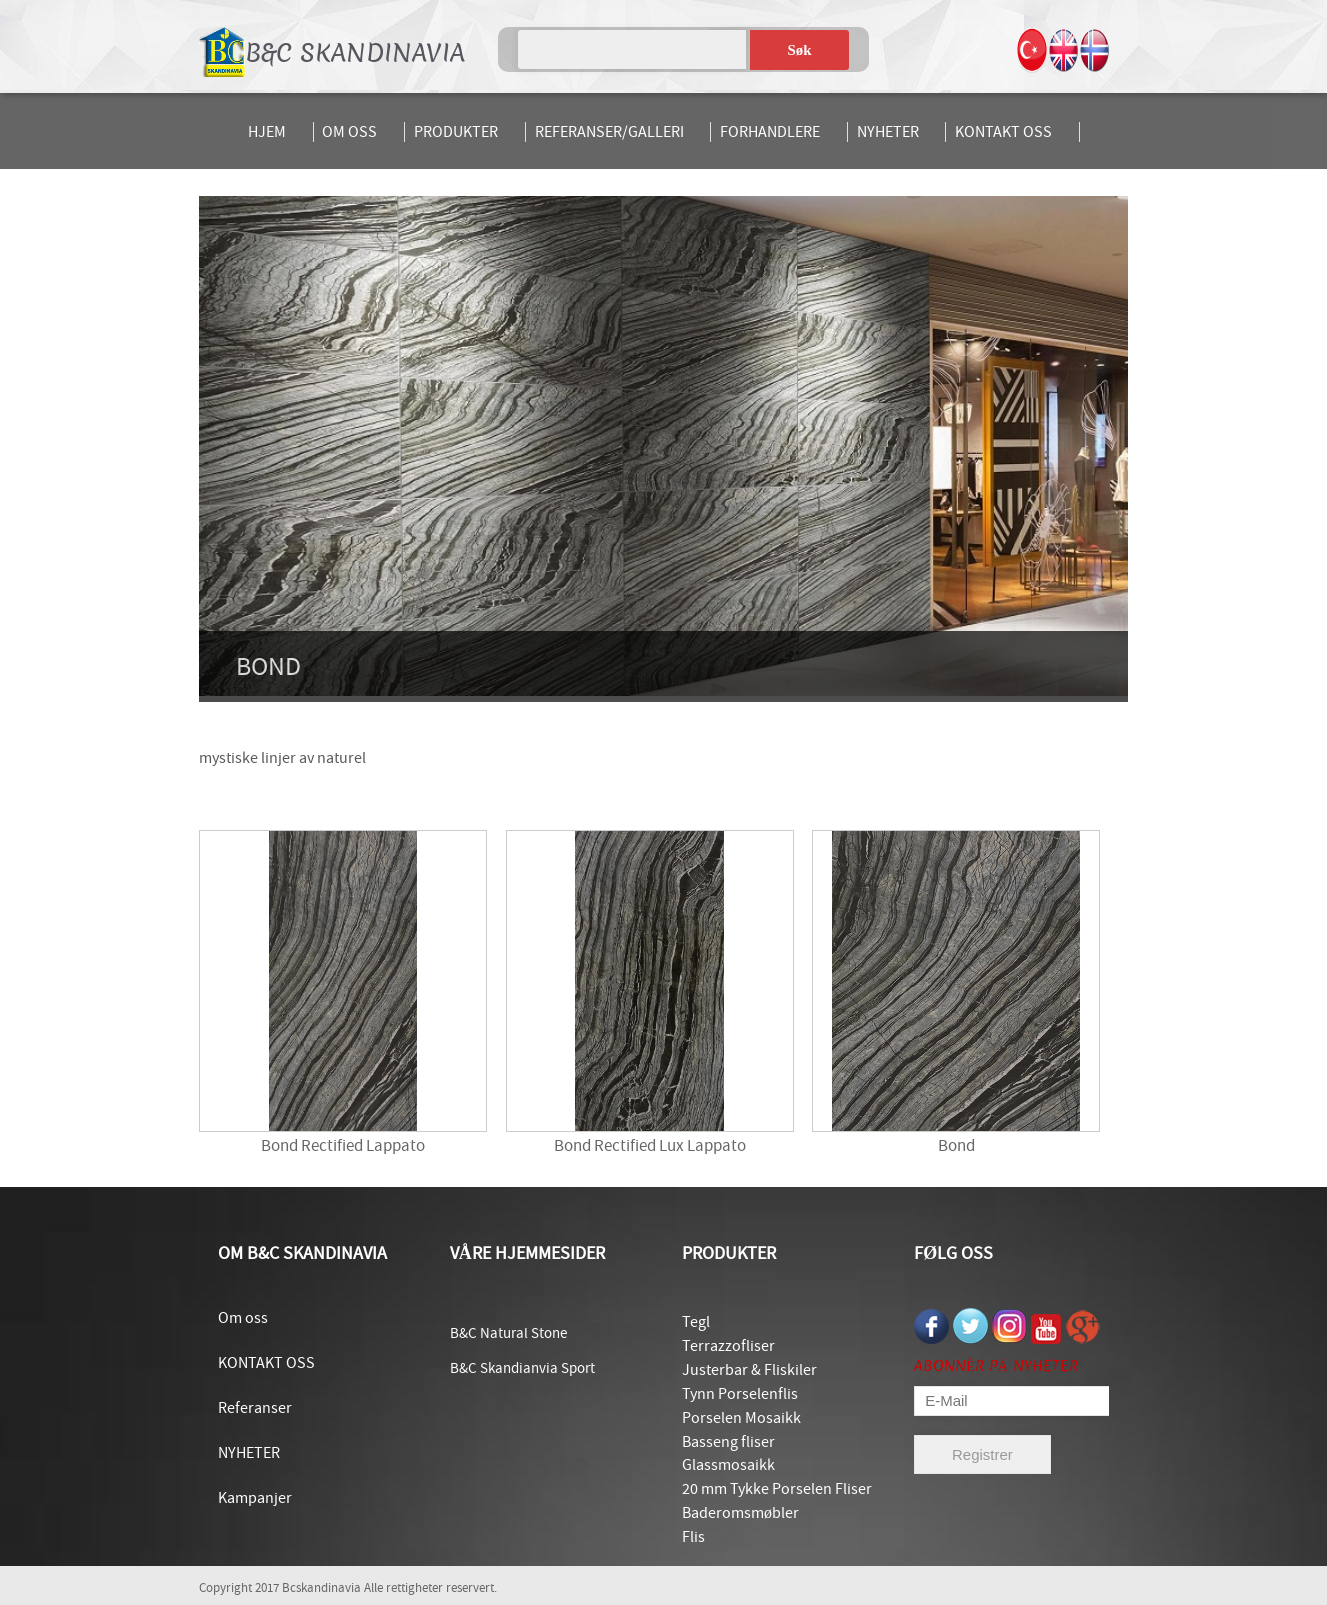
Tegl (696, 1322)
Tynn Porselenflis (740, 1394)
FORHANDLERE (770, 132)
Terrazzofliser (728, 1346)
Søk (800, 50)
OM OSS (349, 132)
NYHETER (888, 132)
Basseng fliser (728, 1442)
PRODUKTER (456, 132)
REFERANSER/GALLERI (609, 132)
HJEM (267, 132)
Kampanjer (255, 1498)
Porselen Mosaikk (741, 1418)
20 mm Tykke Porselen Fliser (777, 1489)
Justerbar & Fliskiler (749, 1370)
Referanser (255, 1408)
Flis (693, 1537)
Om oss (243, 1318)
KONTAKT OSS (1003, 132)
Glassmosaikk (728, 1465)
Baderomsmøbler (740, 1513)
